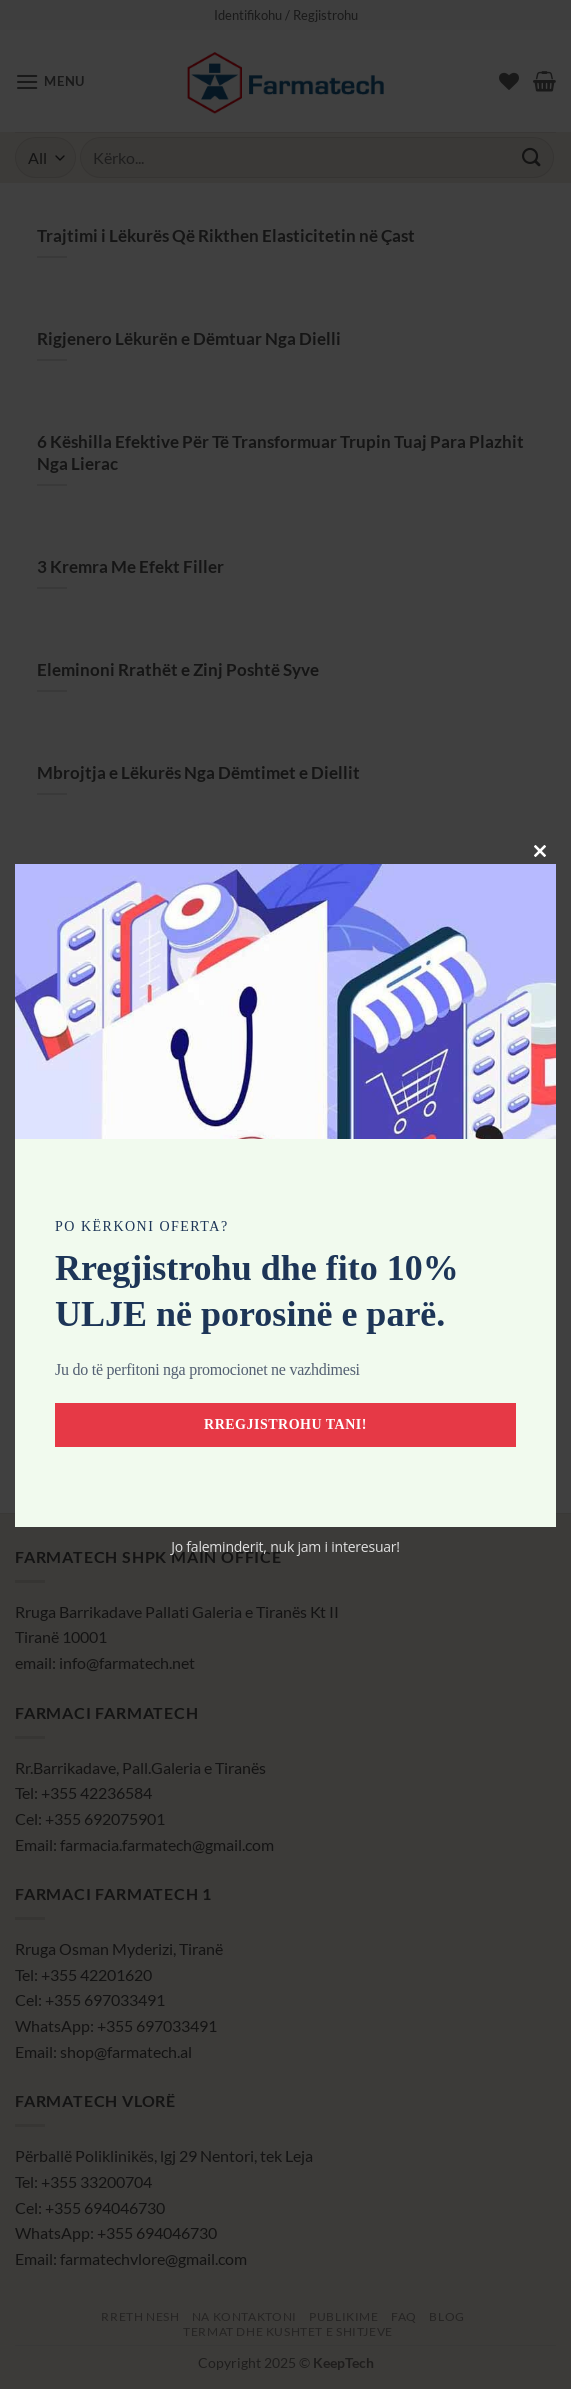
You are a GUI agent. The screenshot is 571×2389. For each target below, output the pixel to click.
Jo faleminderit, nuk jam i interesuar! (285, 1546)
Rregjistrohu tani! (285, 1424)
